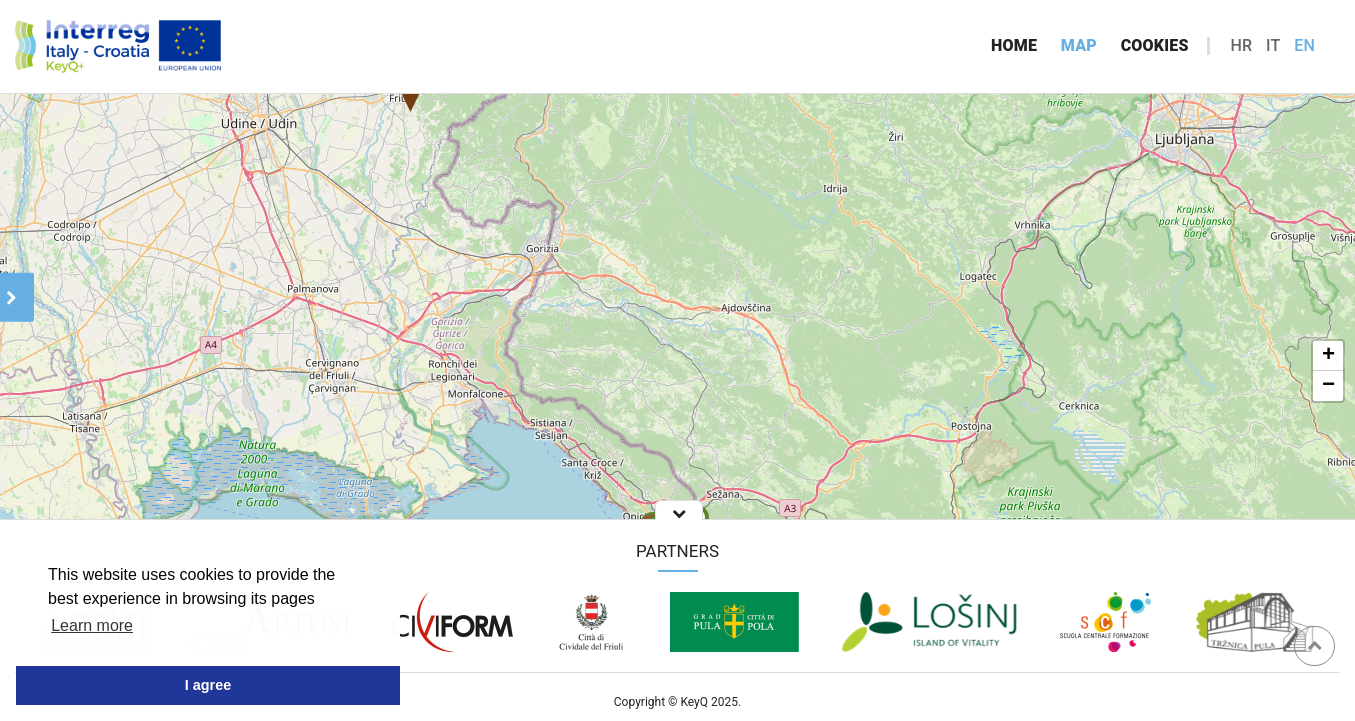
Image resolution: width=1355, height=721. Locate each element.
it (1273, 45)
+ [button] (1328, 356)
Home (1014, 45)
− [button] (1328, 386)
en (1304, 45)
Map (1079, 45)
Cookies (1155, 45)
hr (1241, 45)
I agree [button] (208, 685)
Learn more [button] (92, 625)
